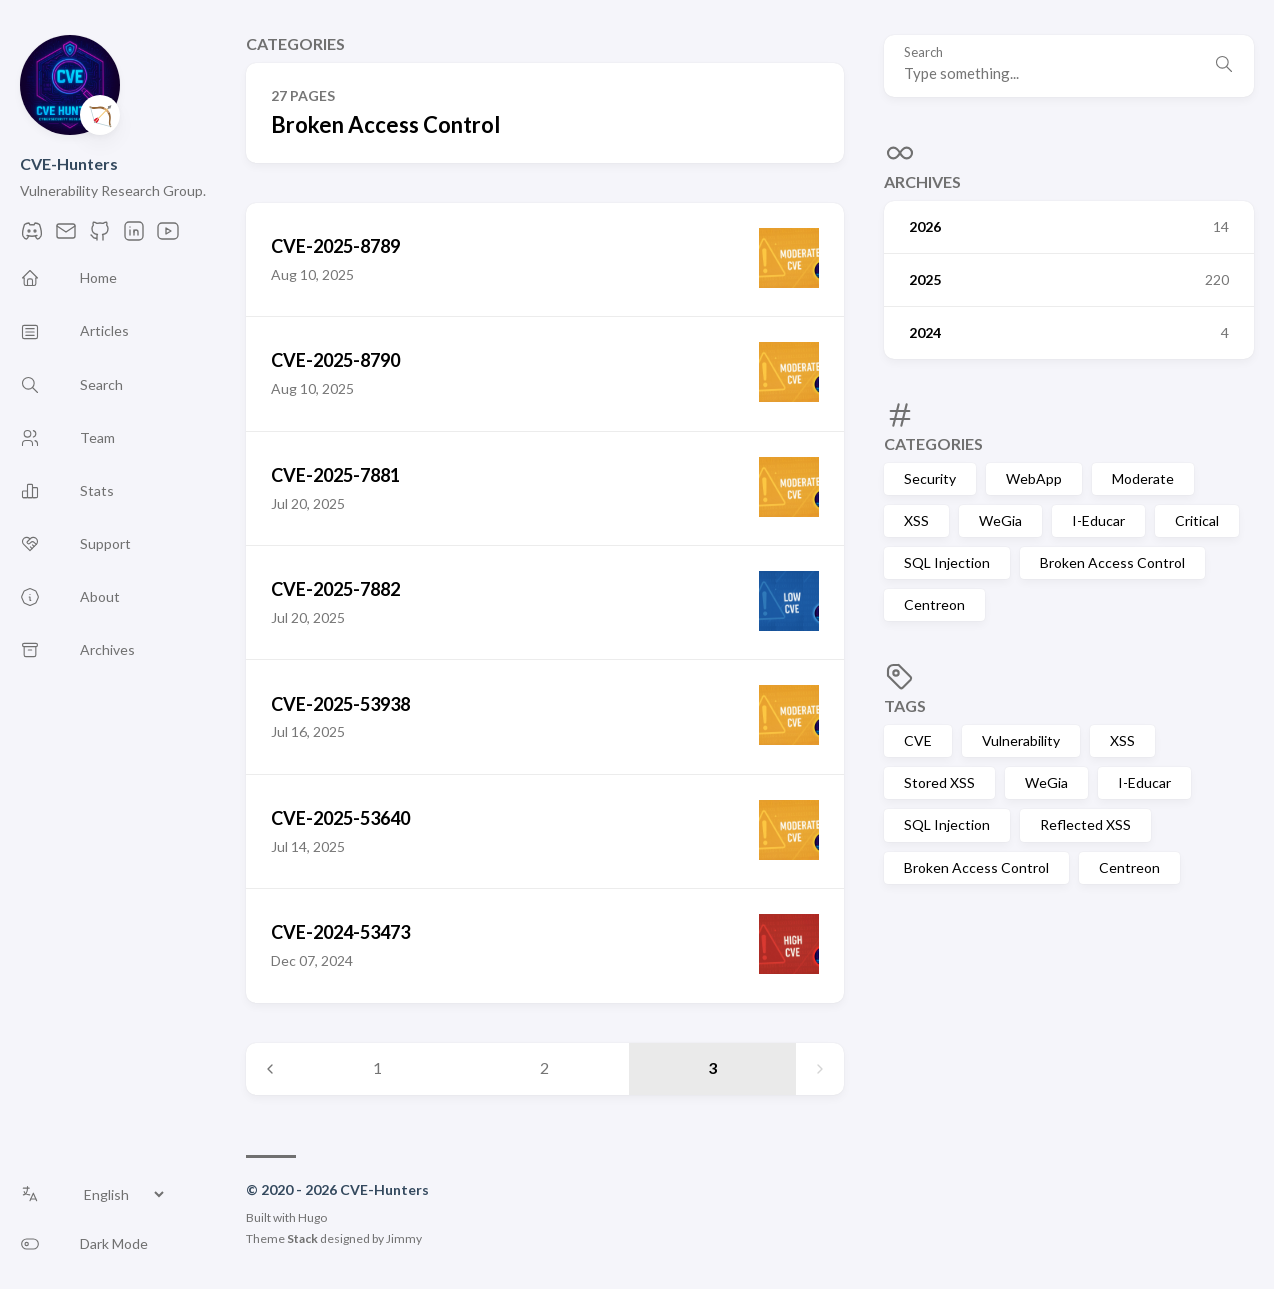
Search (923, 52)
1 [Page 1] (377, 1067)
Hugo (312, 1217)
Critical (1197, 520)
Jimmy (404, 1238)
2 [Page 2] (544, 1067)
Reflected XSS (1085, 824)
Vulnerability (1021, 740)
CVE (918, 740)
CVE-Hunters (69, 163)
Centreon (934, 604)
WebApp (1034, 478)
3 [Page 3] (712, 1067)
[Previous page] (270, 1069)
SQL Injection (947, 562)
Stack (302, 1238)
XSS (916, 520)
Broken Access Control (1112, 562)
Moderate (1143, 478)
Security (930, 478)
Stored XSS (939, 782)
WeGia (1000, 520)
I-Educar (1098, 520)
